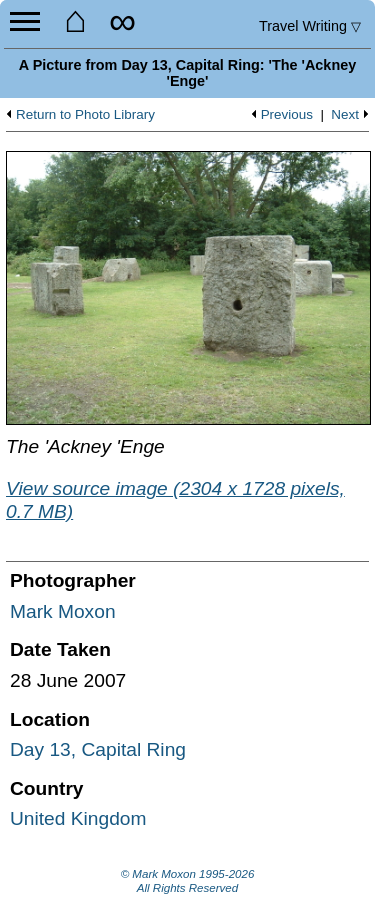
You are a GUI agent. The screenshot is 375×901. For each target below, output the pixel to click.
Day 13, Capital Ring (98, 749)
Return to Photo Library (85, 115)
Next (345, 115)
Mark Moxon (63, 611)
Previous (287, 115)
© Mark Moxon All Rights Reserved (188, 881)
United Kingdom (78, 818)
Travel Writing (310, 26)
